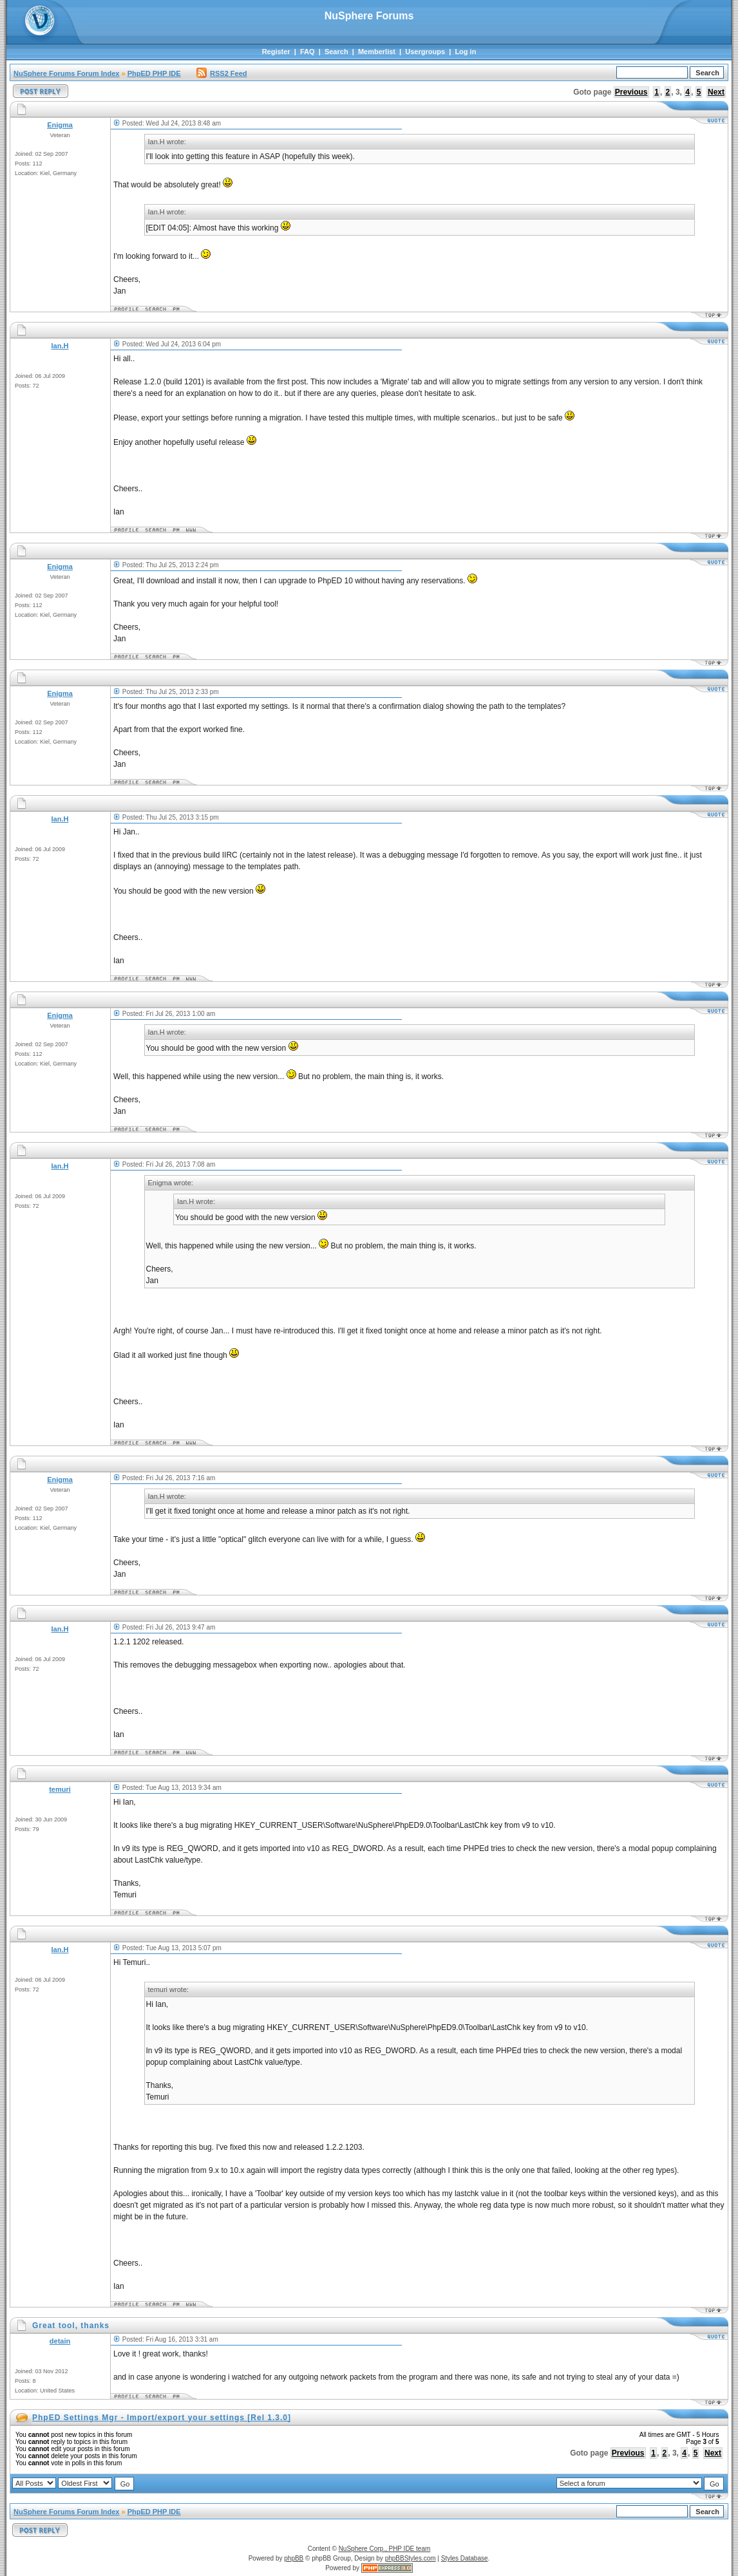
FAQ (307, 51)
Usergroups (425, 51)
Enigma (60, 125)
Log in (465, 51)
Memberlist (376, 51)
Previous (631, 92)
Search (336, 51)
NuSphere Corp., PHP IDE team (385, 2548)
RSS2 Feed (221, 73)
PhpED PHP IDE (154, 73)
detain (60, 2341)
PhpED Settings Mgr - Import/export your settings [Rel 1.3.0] (161, 2417)
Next (716, 92)
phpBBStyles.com (410, 2558)
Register (276, 51)
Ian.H (60, 346)
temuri (60, 1789)
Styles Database (464, 2558)
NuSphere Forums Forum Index (66, 73)
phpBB (293, 2558)
